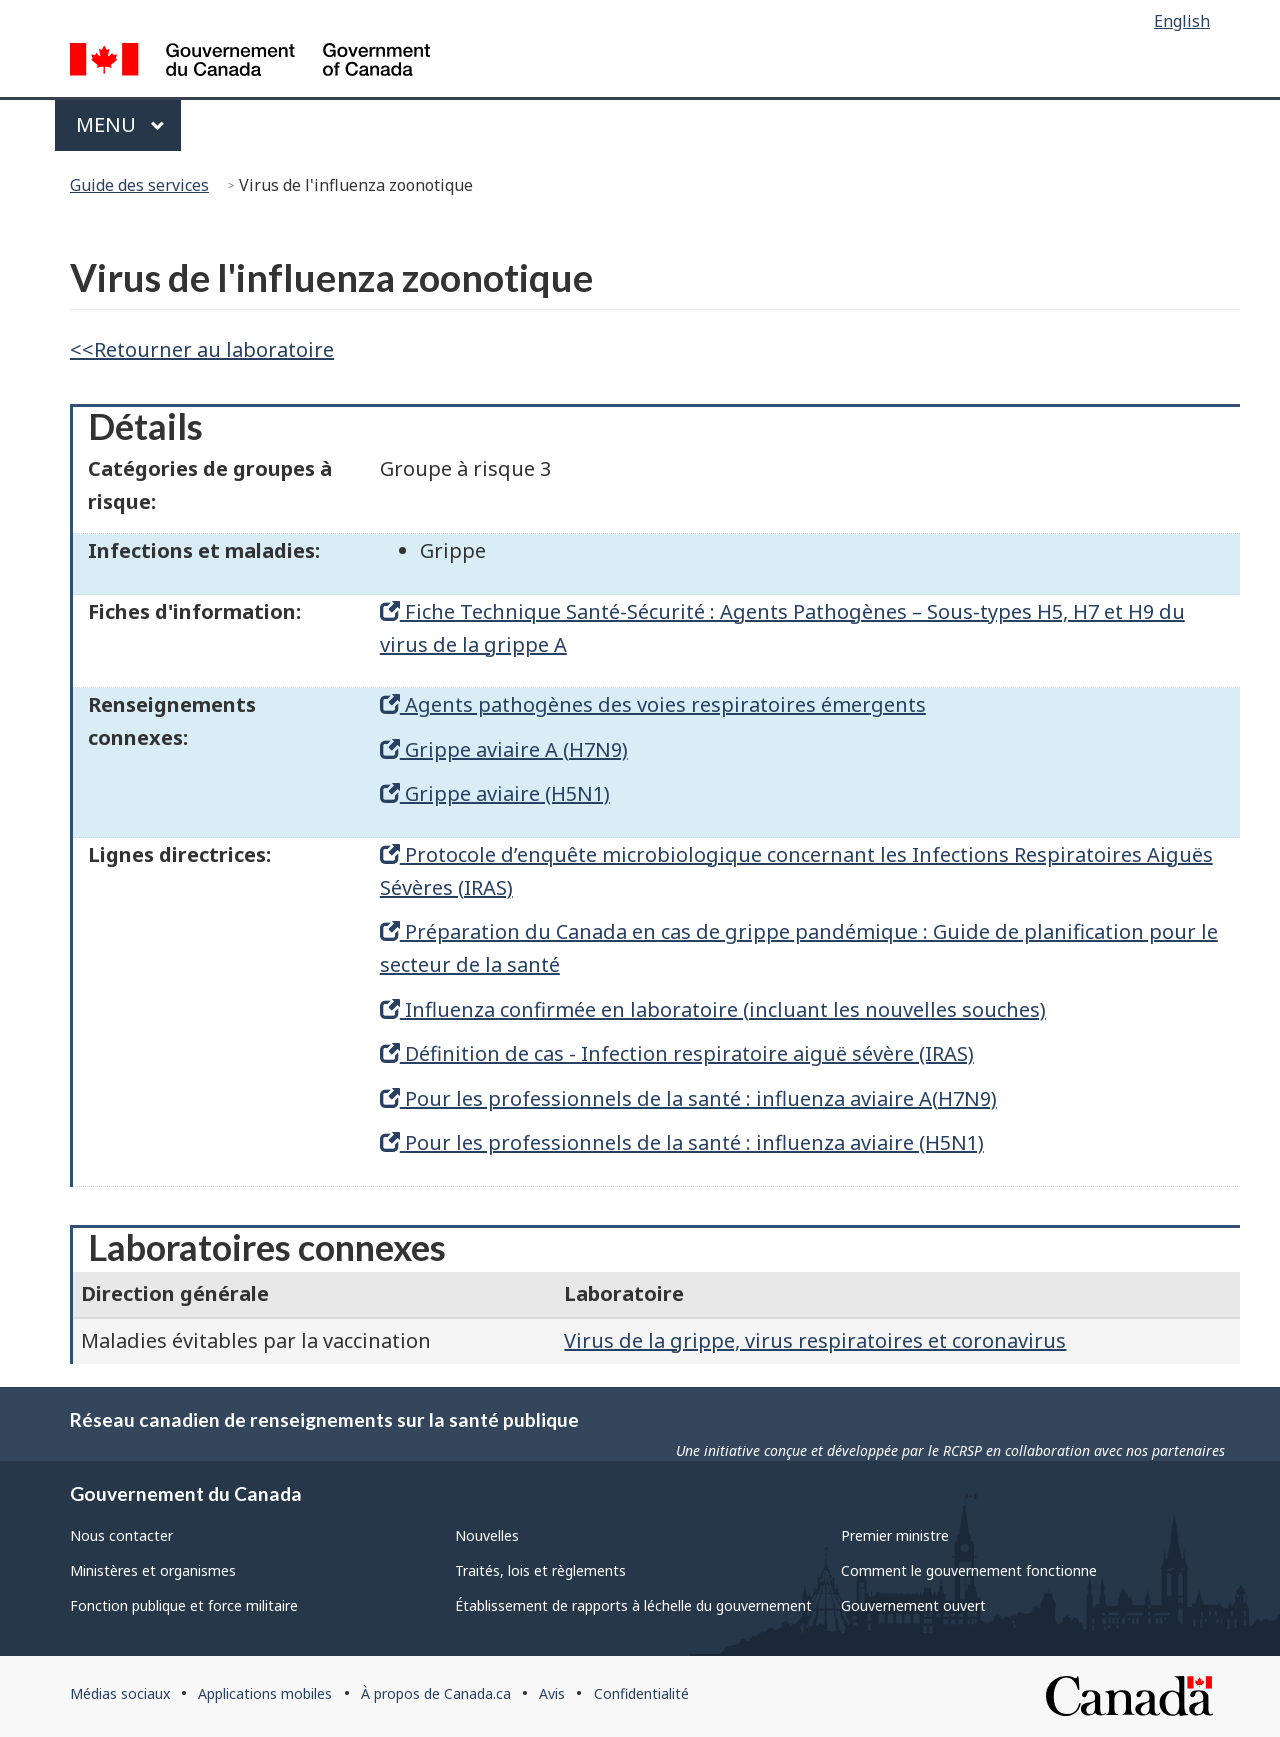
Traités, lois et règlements (540, 1570)
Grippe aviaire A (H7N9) (504, 749)
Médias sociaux (120, 1693)
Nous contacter (121, 1535)
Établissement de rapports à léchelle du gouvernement (633, 1605)
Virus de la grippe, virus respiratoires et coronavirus (815, 1340)
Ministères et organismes (153, 1570)
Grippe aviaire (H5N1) (495, 793)
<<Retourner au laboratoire (202, 349)
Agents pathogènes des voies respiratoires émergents (653, 704)
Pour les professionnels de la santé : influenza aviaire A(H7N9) (688, 1098)
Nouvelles (487, 1535)
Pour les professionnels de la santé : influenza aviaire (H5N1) (682, 1142)
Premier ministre (895, 1535)
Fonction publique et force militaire (184, 1605)
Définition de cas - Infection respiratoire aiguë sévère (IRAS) (677, 1053)
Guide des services (139, 185)
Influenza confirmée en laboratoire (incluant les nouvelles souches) (713, 1009)
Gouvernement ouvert (913, 1605)
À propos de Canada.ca (436, 1693)
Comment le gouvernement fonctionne (969, 1570)
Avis (552, 1693)
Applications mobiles (265, 1693)
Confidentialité (641, 1693)
